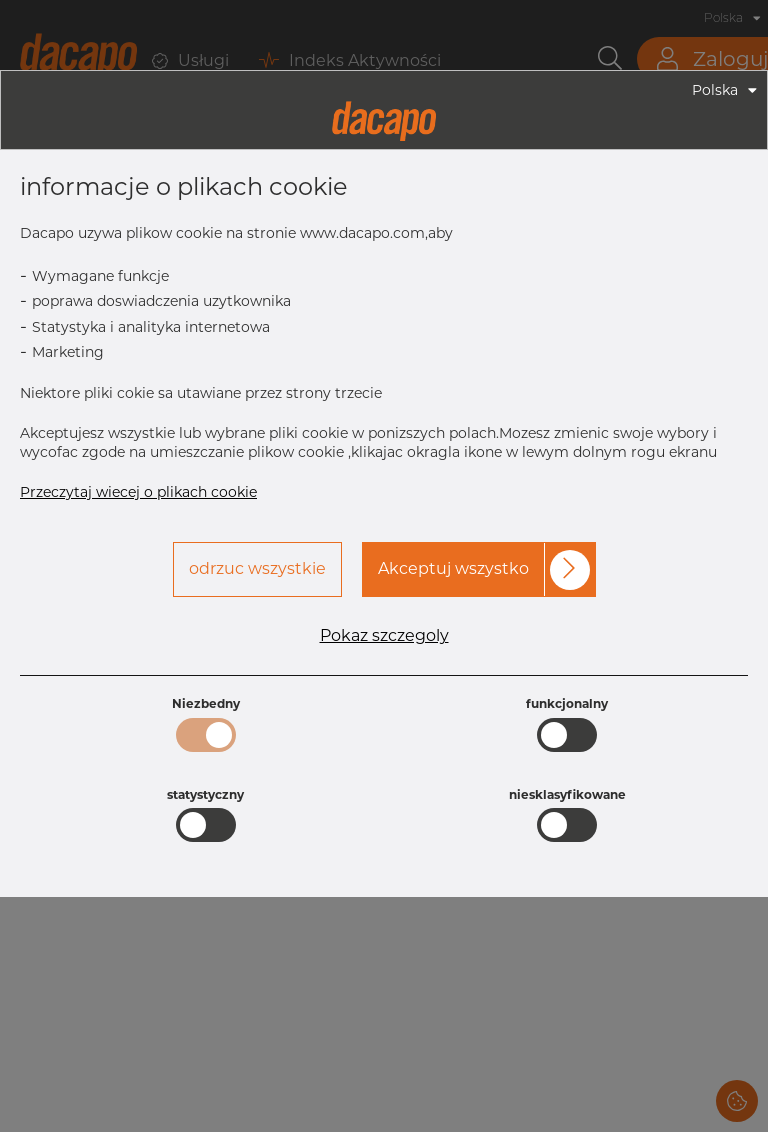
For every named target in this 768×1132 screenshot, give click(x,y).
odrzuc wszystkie (257, 568)
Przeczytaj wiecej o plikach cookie (138, 492)
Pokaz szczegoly (384, 636)
